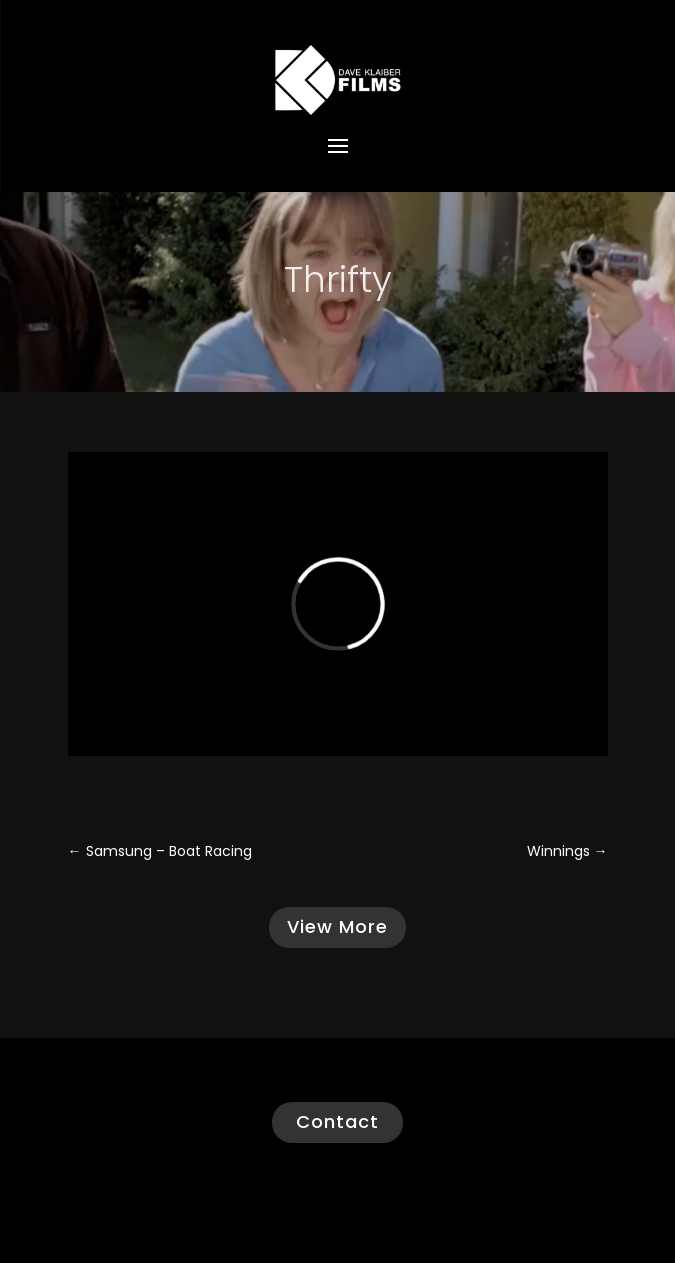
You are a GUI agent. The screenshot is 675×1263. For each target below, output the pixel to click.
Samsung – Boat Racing (160, 851)
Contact (337, 1121)
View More (337, 926)
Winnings (567, 851)
